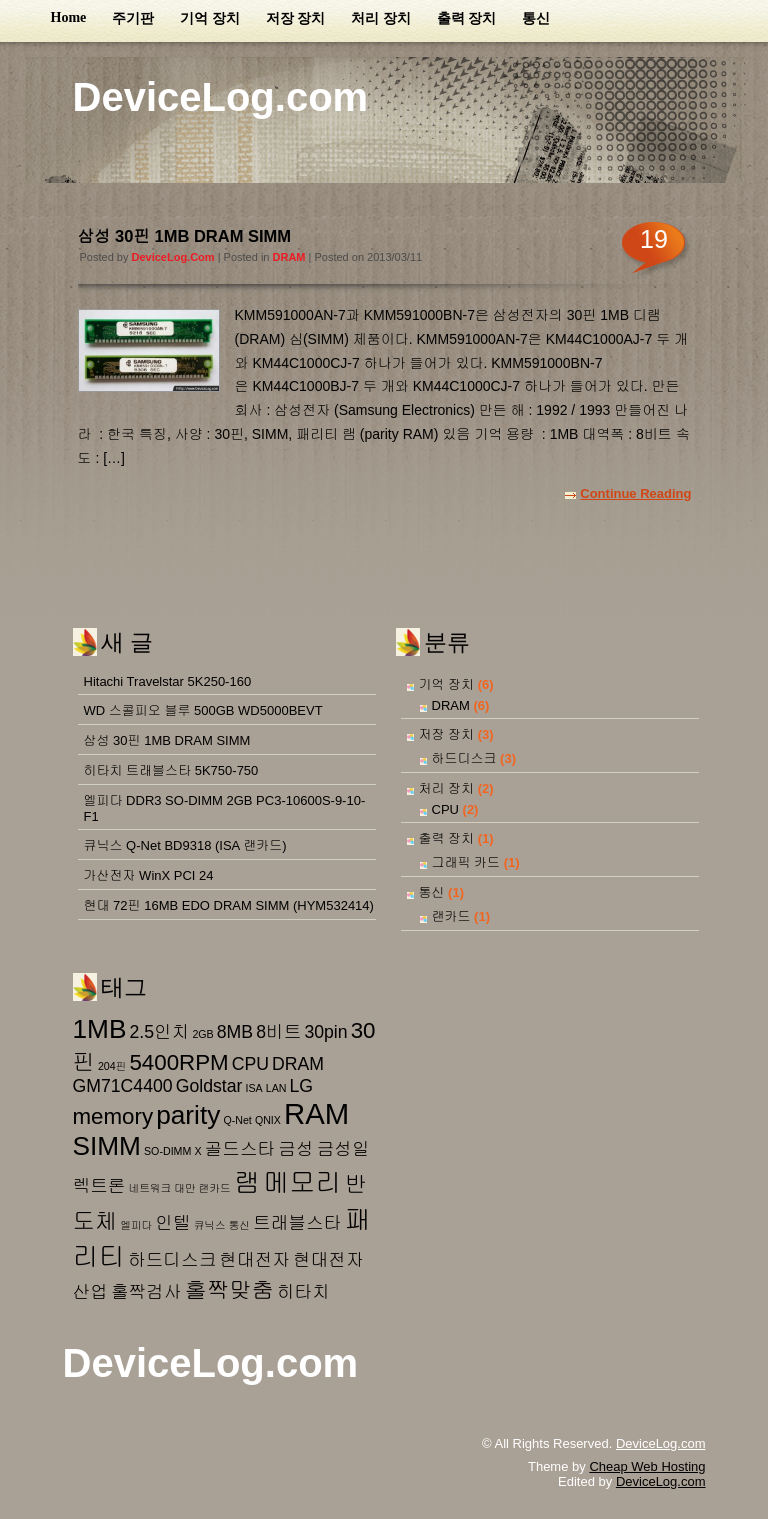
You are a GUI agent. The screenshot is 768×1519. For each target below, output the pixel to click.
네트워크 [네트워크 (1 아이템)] (150, 1188)
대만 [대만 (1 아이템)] (184, 1188)
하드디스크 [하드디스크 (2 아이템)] (172, 1260)
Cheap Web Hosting (647, 1466)
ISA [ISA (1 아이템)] (253, 1088)
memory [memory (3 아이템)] (113, 1116)
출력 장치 (467, 18)
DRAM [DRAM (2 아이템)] (298, 1064)
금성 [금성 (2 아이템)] (295, 1149)
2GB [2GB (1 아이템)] (202, 1034)
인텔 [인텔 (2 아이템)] (172, 1223)
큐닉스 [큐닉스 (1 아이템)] (210, 1225)
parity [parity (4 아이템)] (188, 1115)
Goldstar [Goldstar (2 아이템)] (209, 1086)
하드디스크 (464, 758)
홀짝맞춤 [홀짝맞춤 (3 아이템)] (229, 1290)
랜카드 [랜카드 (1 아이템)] (215, 1188)
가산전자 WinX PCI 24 (149, 875)
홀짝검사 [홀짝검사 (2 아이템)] (146, 1292)
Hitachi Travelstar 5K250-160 (168, 681)
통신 (536, 18)
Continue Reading (635, 493)
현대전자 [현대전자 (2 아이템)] (254, 1260)
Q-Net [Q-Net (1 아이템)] (237, 1120)
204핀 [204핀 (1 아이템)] (112, 1066)
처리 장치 (381, 18)
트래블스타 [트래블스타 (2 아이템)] (297, 1223)
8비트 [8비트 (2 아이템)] (278, 1032)
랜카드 (451, 916)
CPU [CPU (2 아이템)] (250, 1064)
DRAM (289, 257)
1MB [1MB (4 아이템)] (100, 1029)
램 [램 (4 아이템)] (247, 1183)
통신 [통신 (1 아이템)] (239, 1225)
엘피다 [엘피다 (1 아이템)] (136, 1225)
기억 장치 (210, 18)
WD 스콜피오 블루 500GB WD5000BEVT (203, 710)
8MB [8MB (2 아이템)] (235, 1032)
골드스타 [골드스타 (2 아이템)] (240, 1149)
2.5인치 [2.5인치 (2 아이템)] (159, 1032)
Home (69, 17)
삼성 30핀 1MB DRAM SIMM (185, 236)
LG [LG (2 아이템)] (302, 1086)
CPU (445, 809)
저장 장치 (296, 18)
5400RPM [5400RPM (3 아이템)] (178, 1062)
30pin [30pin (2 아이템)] (325, 1032)
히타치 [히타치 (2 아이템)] (303, 1292)
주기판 (133, 18)
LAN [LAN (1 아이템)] (276, 1088)
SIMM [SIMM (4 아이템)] (107, 1146)
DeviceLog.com (221, 97)
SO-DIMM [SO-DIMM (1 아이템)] (167, 1151)
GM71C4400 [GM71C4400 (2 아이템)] (123, 1086)
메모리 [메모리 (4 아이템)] (302, 1183)
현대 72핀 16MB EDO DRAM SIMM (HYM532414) (229, 905)
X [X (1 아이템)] (197, 1151)
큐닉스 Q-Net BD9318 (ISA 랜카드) (185, 845)
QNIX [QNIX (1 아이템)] (268, 1120)
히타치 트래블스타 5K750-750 (171, 770)
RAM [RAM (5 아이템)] (316, 1113)
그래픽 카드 (466, 862)
